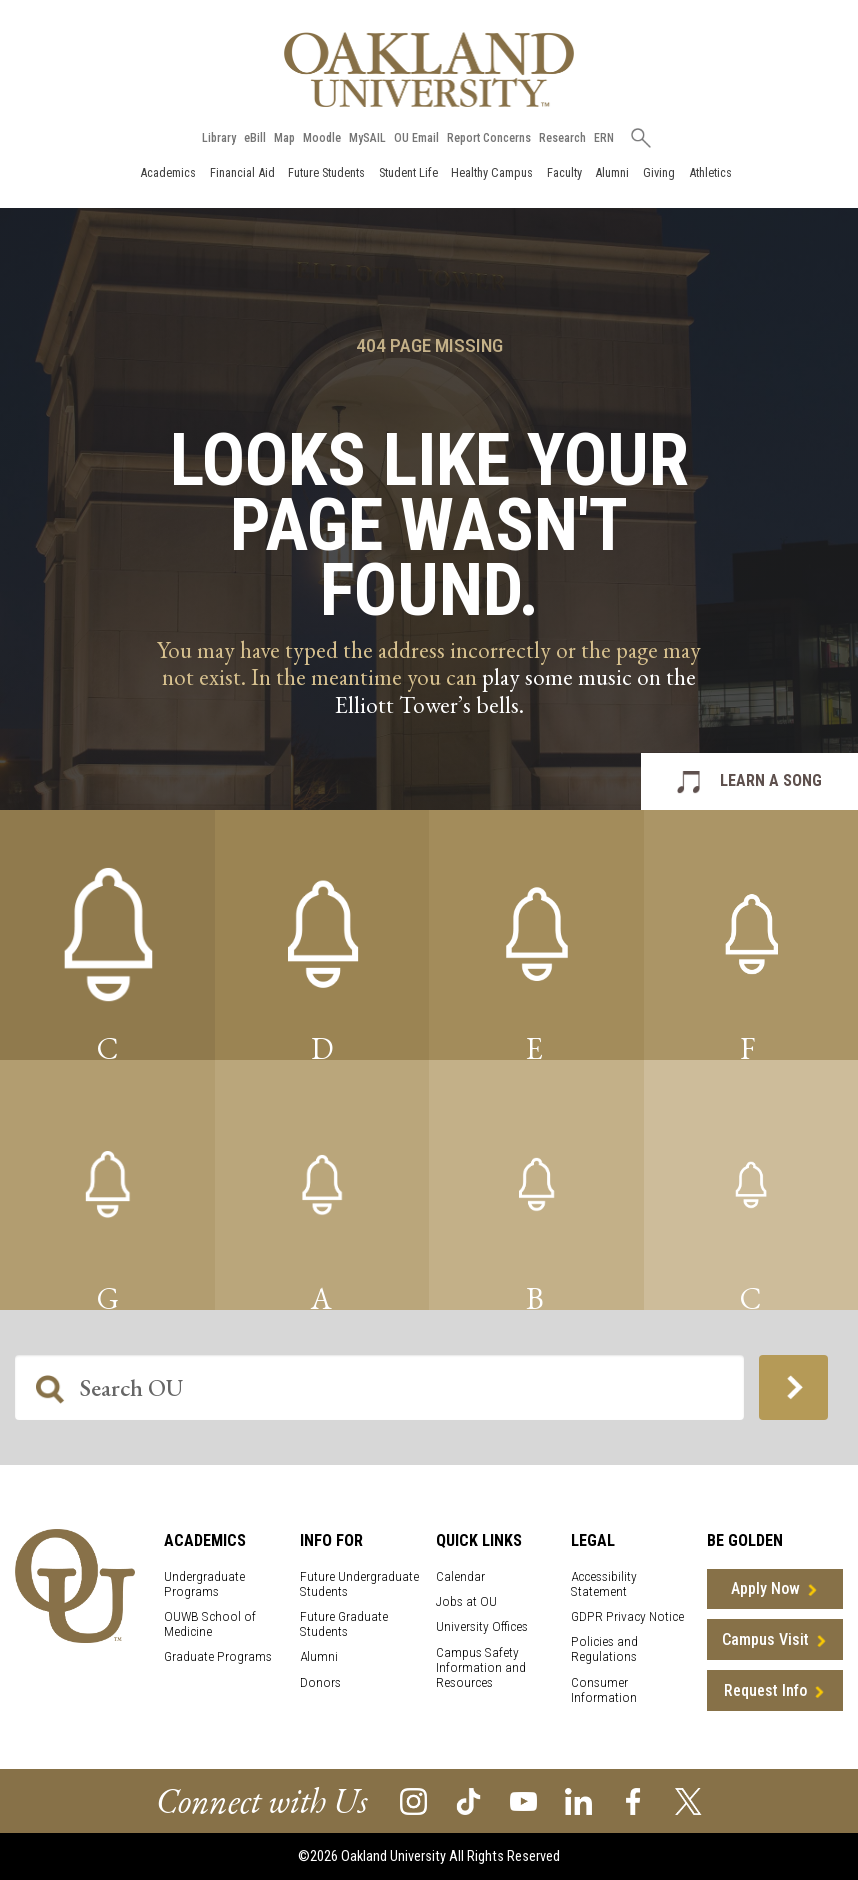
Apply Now (765, 1588)
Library (219, 138)
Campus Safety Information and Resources (481, 1667)
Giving (659, 172)
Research (562, 138)
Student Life (408, 172)
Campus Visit (765, 1639)
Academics (168, 172)
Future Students (326, 172)
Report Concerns (489, 138)
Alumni (612, 172)
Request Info (765, 1690)
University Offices (482, 1626)
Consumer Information (604, 1690)
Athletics (710, 172)
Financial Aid (242, 172)
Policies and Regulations (604, 1649)
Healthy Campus (492, 172)
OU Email (416, 138)
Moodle (322, 138)
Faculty (564, 172)
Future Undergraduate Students (359, 1584)
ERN (604, 138)
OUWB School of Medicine (210, 1624)
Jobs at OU (466, 1601)
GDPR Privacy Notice (627, 1616)
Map (284, 138)
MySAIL (367, 138)
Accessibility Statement (604, 1584)
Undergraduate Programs (204, 1584)
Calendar (460, 1576)
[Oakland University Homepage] (429, 69)
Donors (320, 1682)
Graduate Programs (218, 1656)
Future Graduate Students (344, 1624)
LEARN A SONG (771, 780)
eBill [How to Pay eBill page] (255, 138)
